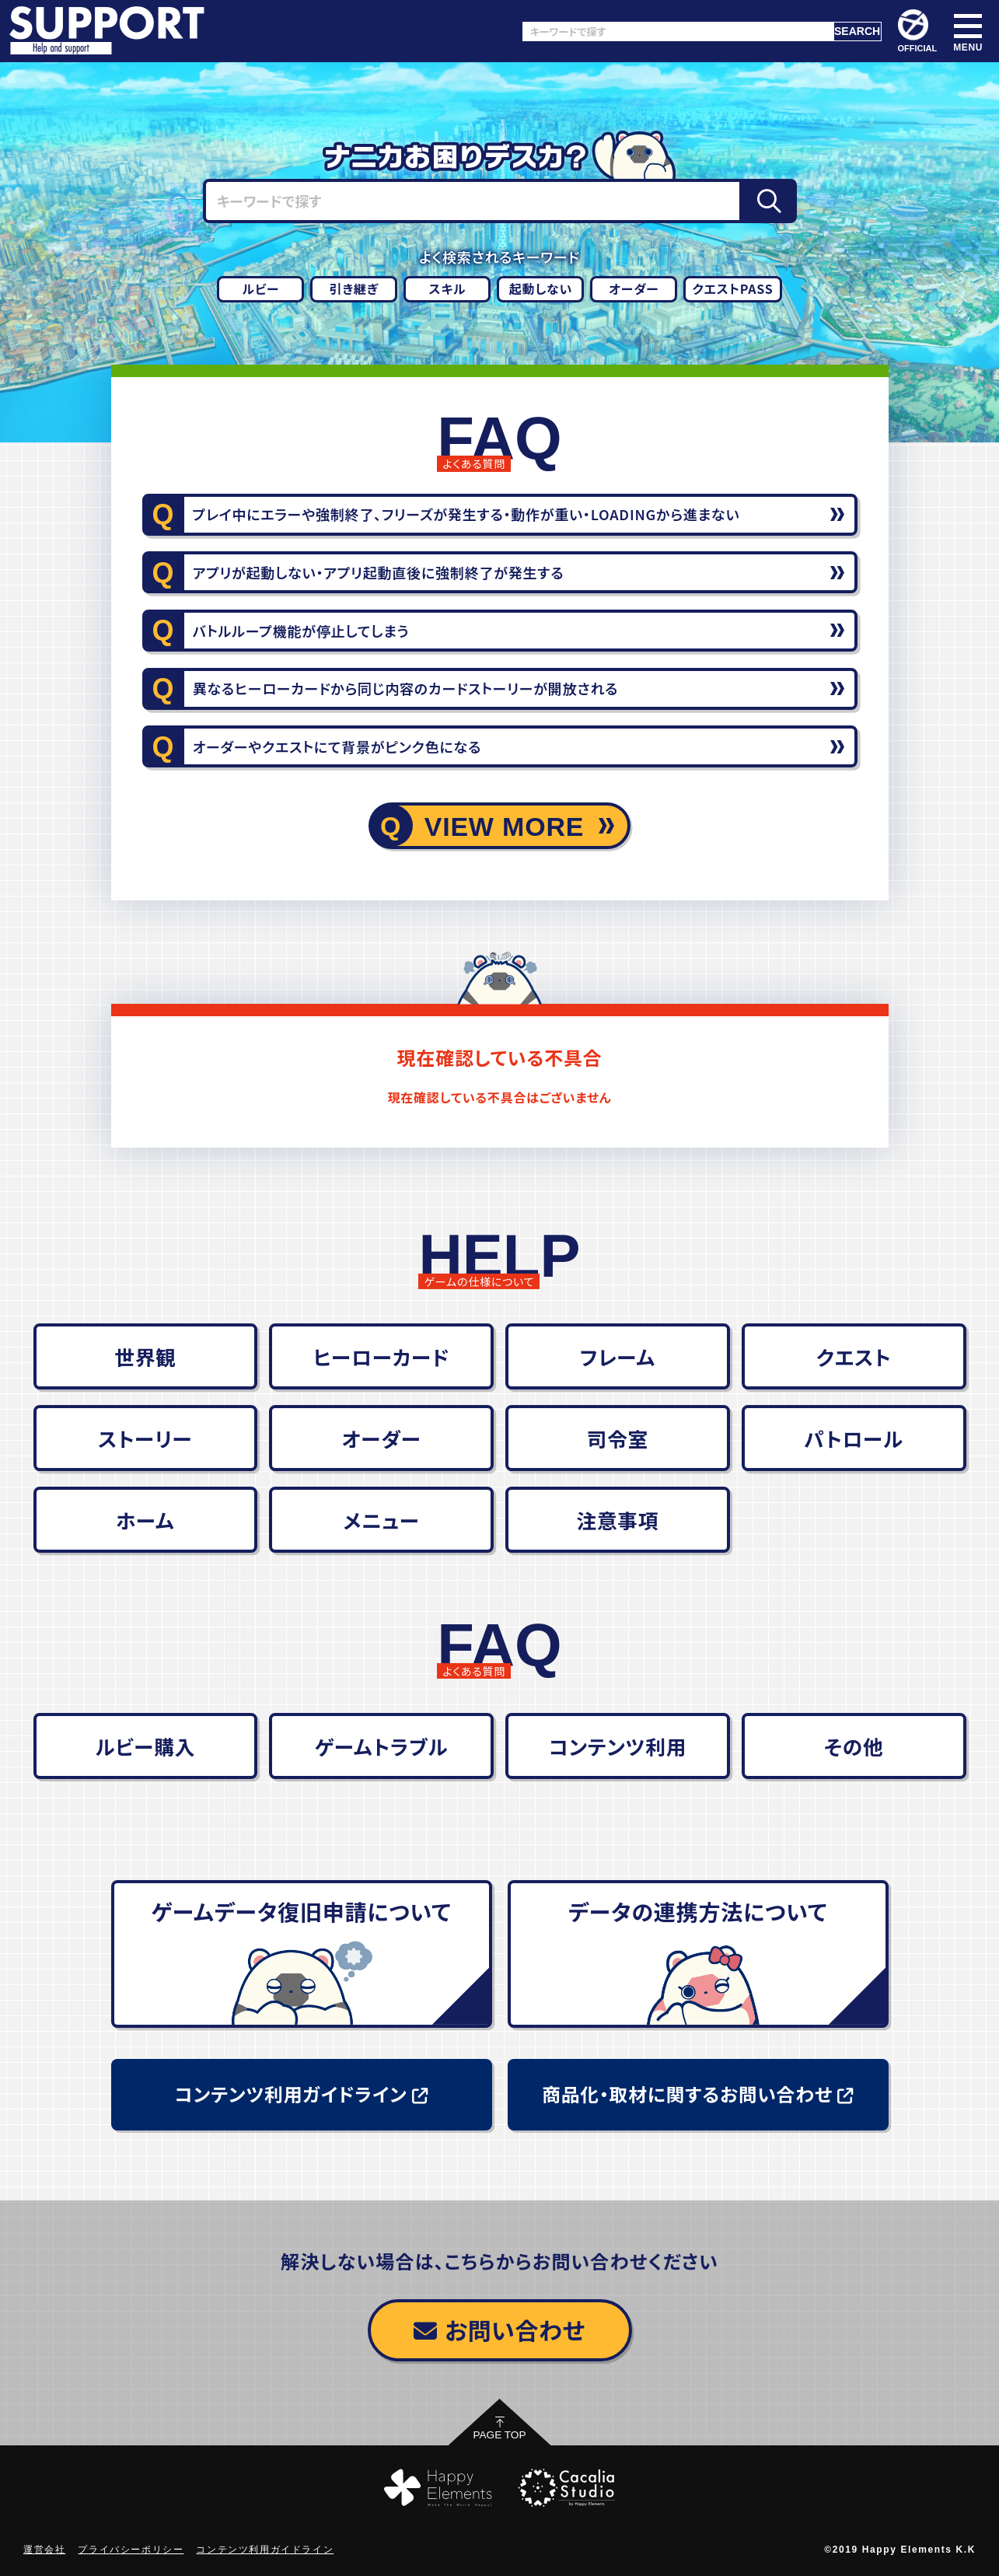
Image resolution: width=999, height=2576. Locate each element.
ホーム (145, 1519)
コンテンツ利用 (618, 1746)
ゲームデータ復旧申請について (302, 1911)
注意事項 (617, 1519)
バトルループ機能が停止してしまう (301, 630)
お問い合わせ (499, 2329)
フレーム (617, 1356)
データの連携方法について (697, 1911)
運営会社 (44, 2549)
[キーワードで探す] (677, 31)
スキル (447, 288)
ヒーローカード (381, 1356)
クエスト (854, 1356)
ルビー (260, 288)
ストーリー (145, 1438)
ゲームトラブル (382, 1746)
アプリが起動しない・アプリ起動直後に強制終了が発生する (378, 572)
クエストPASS (732, 288)
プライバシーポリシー (130, 2549)
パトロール (853, 1438)
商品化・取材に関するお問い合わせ (698, 2093)
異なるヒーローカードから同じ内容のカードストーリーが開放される (405, 688)
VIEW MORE (504, 826)
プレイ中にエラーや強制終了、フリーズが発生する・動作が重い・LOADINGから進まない (466, 514)
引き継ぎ (354, 288)
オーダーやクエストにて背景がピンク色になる (337, 746)
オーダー (634, 288)
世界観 (145, 1356)
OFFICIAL (918, 31)
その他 (853, 1746)
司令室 (617, 1438)
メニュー (382, 1519)
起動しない (541, 288)
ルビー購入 (146, 1746)
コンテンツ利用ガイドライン (301, 2093)
